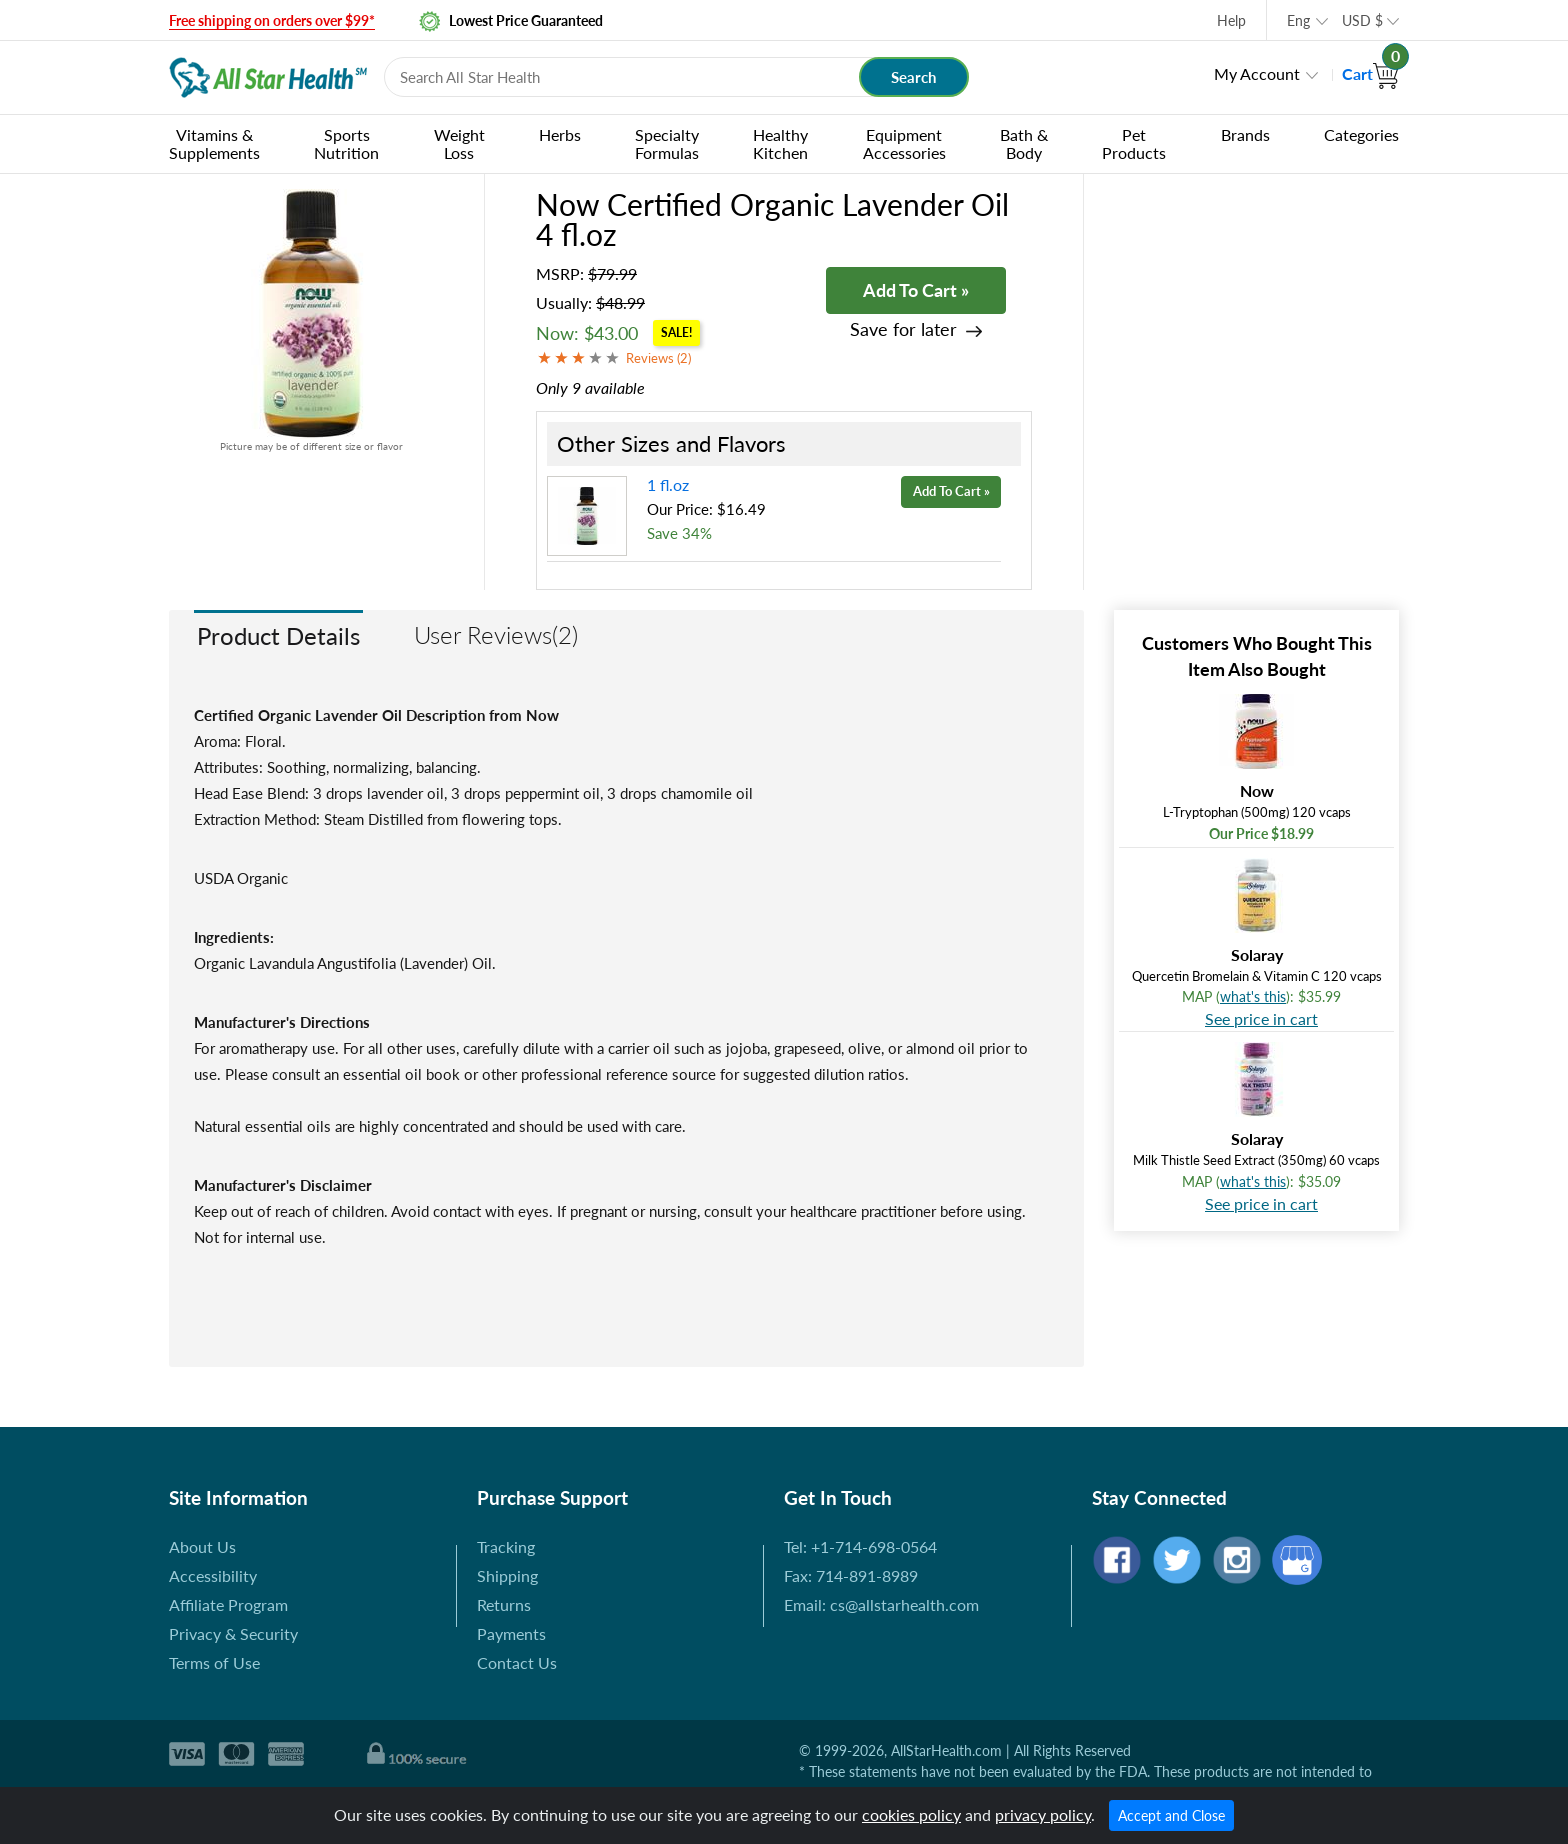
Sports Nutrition (346, 143)
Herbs (560, 134)
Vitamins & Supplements (214, 143)
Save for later (903, 329)
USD (1362, 20)
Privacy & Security (233, 1633)
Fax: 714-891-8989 (851, 1575)
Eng (1298, 20)
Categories (1361, 134)
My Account (1257, 73)
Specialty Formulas (667, 143)
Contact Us (517, 1662)
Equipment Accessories (904, 143)
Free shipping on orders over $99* (272, 20)
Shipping (507, 1575)
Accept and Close (1171, 1815)
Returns (504, 1604)
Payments (511, 1633)
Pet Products (1134, 143)
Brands (1245, 134)
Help (1231, 20)
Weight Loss (459, 143)
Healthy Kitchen (780, 143)
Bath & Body (1024, 143)
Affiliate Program (228, 1604)
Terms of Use (214, 1662)
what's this (1253, 996)
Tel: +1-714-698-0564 (860, 1546)
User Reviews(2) (496, 634)
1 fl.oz (668, 484)
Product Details (278, 635)
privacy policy (1043, 1814)
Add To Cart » (916, 290)
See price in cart (1261, 1018)
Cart (1370, 73)
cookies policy (911, 1814)
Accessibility (213, 1575)
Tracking (506, 1546)
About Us (202, 1546)
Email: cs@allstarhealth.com (881, 1604)
